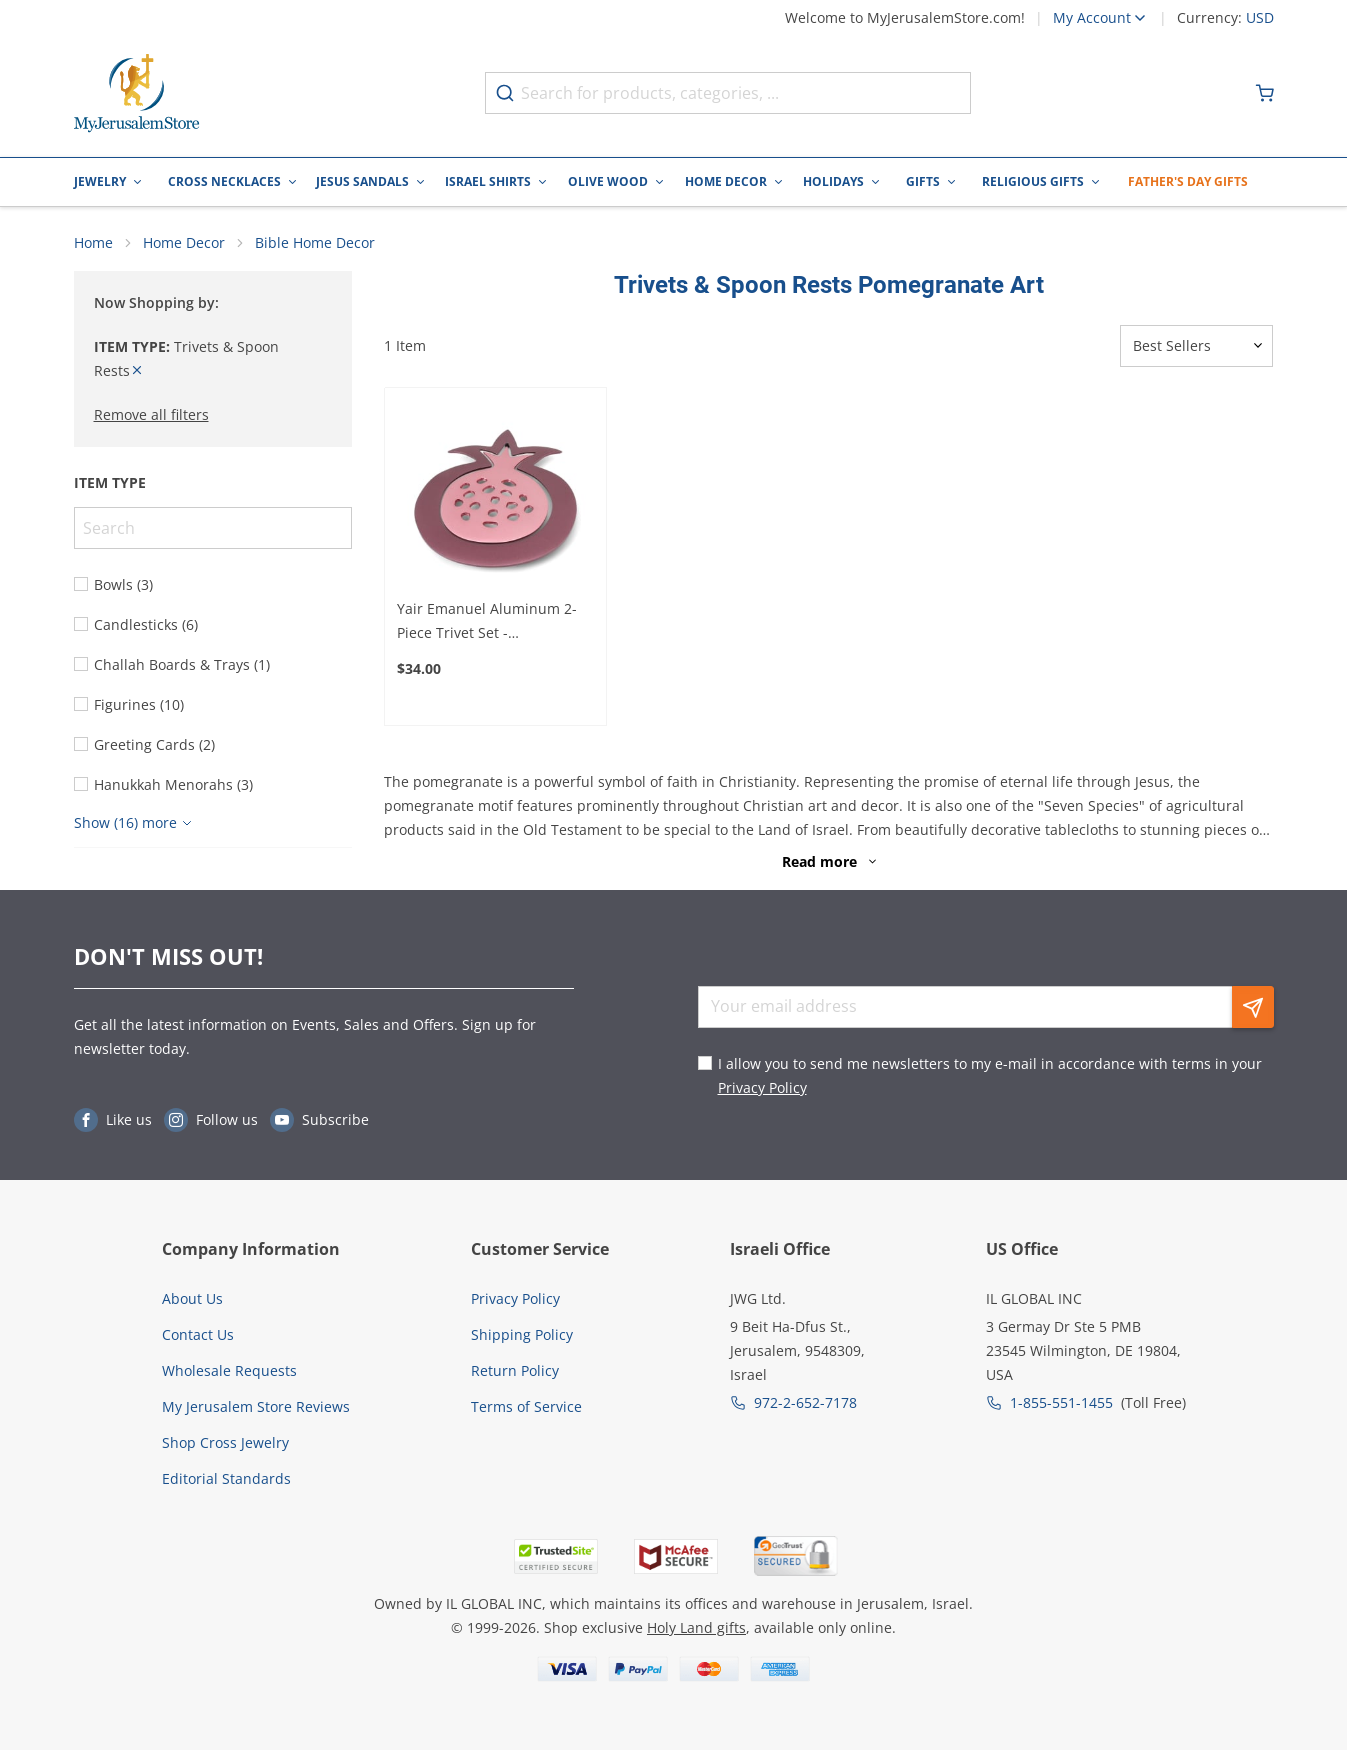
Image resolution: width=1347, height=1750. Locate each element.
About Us (192, 1298)
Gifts (923, 181)
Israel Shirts (488, 181)
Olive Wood (608, 181)
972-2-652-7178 (805, 1402)
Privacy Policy (762, 1087)
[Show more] (135, 823)
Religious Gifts (1033, 181)
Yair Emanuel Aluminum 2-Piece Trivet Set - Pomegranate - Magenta (487, 622)
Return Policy (515, 1370)
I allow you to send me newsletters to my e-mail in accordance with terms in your (990, 1075)
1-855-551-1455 (1061, 1402)
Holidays (833, 181)
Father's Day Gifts (1188, 181)
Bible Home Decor (315, 242)
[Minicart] (1265, 93)
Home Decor (726, 181)
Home (93, 242)
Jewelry (100, 181)
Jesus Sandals (362, 181)
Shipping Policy (522, 1334)
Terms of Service (526, 1406)
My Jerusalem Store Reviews (256, 1406)
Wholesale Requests (229, 1370)
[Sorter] (1196, 346)
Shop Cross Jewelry (225, 1442)
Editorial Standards (226, 1478)
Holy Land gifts (696, 1627)
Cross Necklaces (224, 181)
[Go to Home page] (137, 93)
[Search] (213, 528)
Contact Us (198, 1334)
